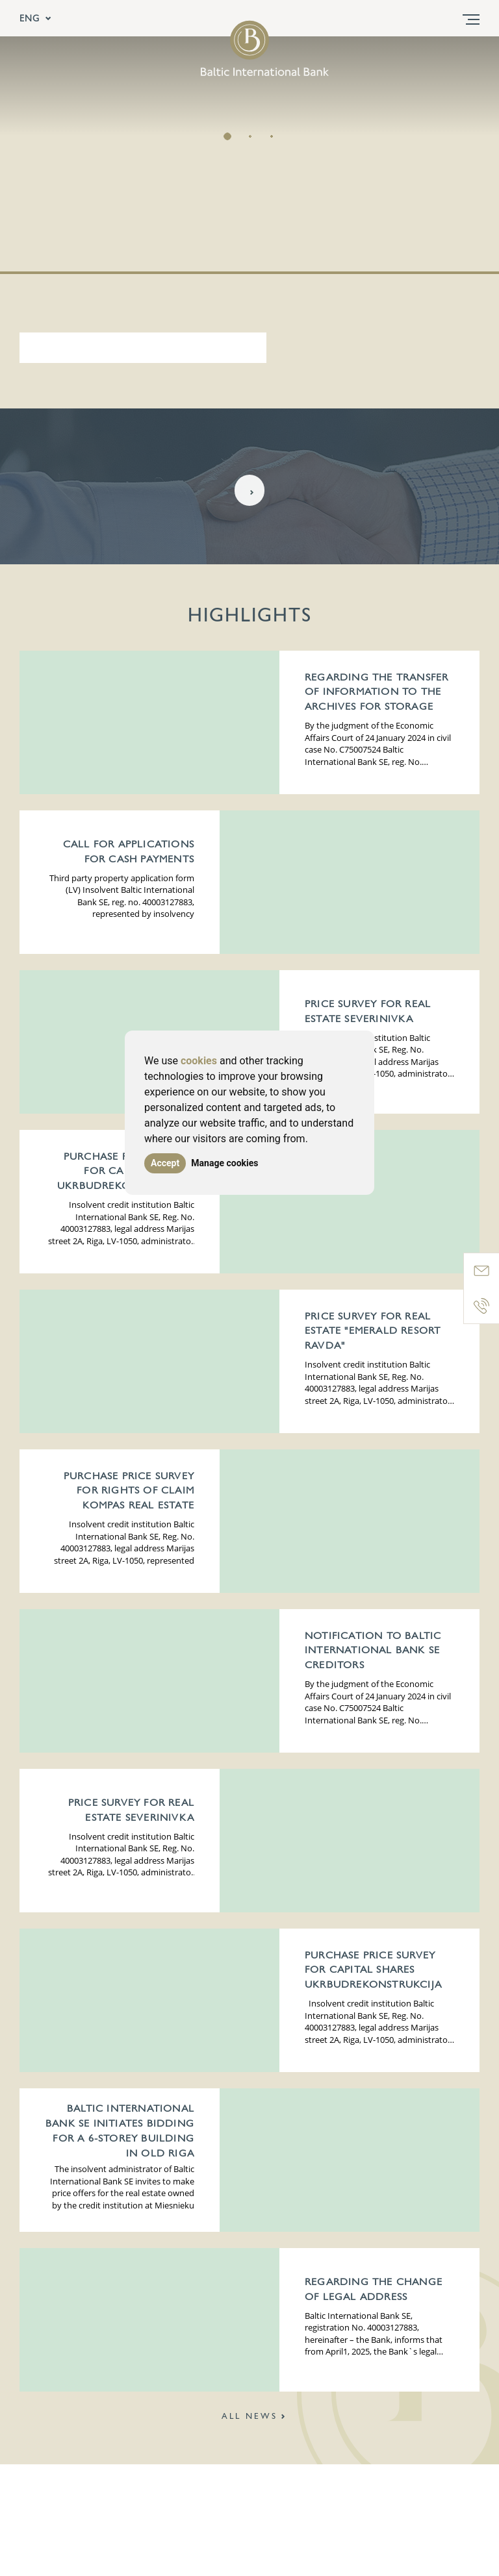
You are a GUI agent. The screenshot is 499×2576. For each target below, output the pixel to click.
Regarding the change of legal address (373, 2290)
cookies (199, 1061)
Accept (165, 1163)
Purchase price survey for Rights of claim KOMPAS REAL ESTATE (129, 1491)
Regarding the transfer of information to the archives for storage (376, 693)
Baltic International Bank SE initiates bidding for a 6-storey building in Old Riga (119, 2131)
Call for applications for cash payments (128, 852)
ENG (35, 18)
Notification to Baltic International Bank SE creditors (373, 1651)
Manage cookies (227, 1163)
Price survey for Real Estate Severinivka (368, 1012)
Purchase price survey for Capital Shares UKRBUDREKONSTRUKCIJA (125, 1172)
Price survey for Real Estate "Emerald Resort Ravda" (373, 1332)
